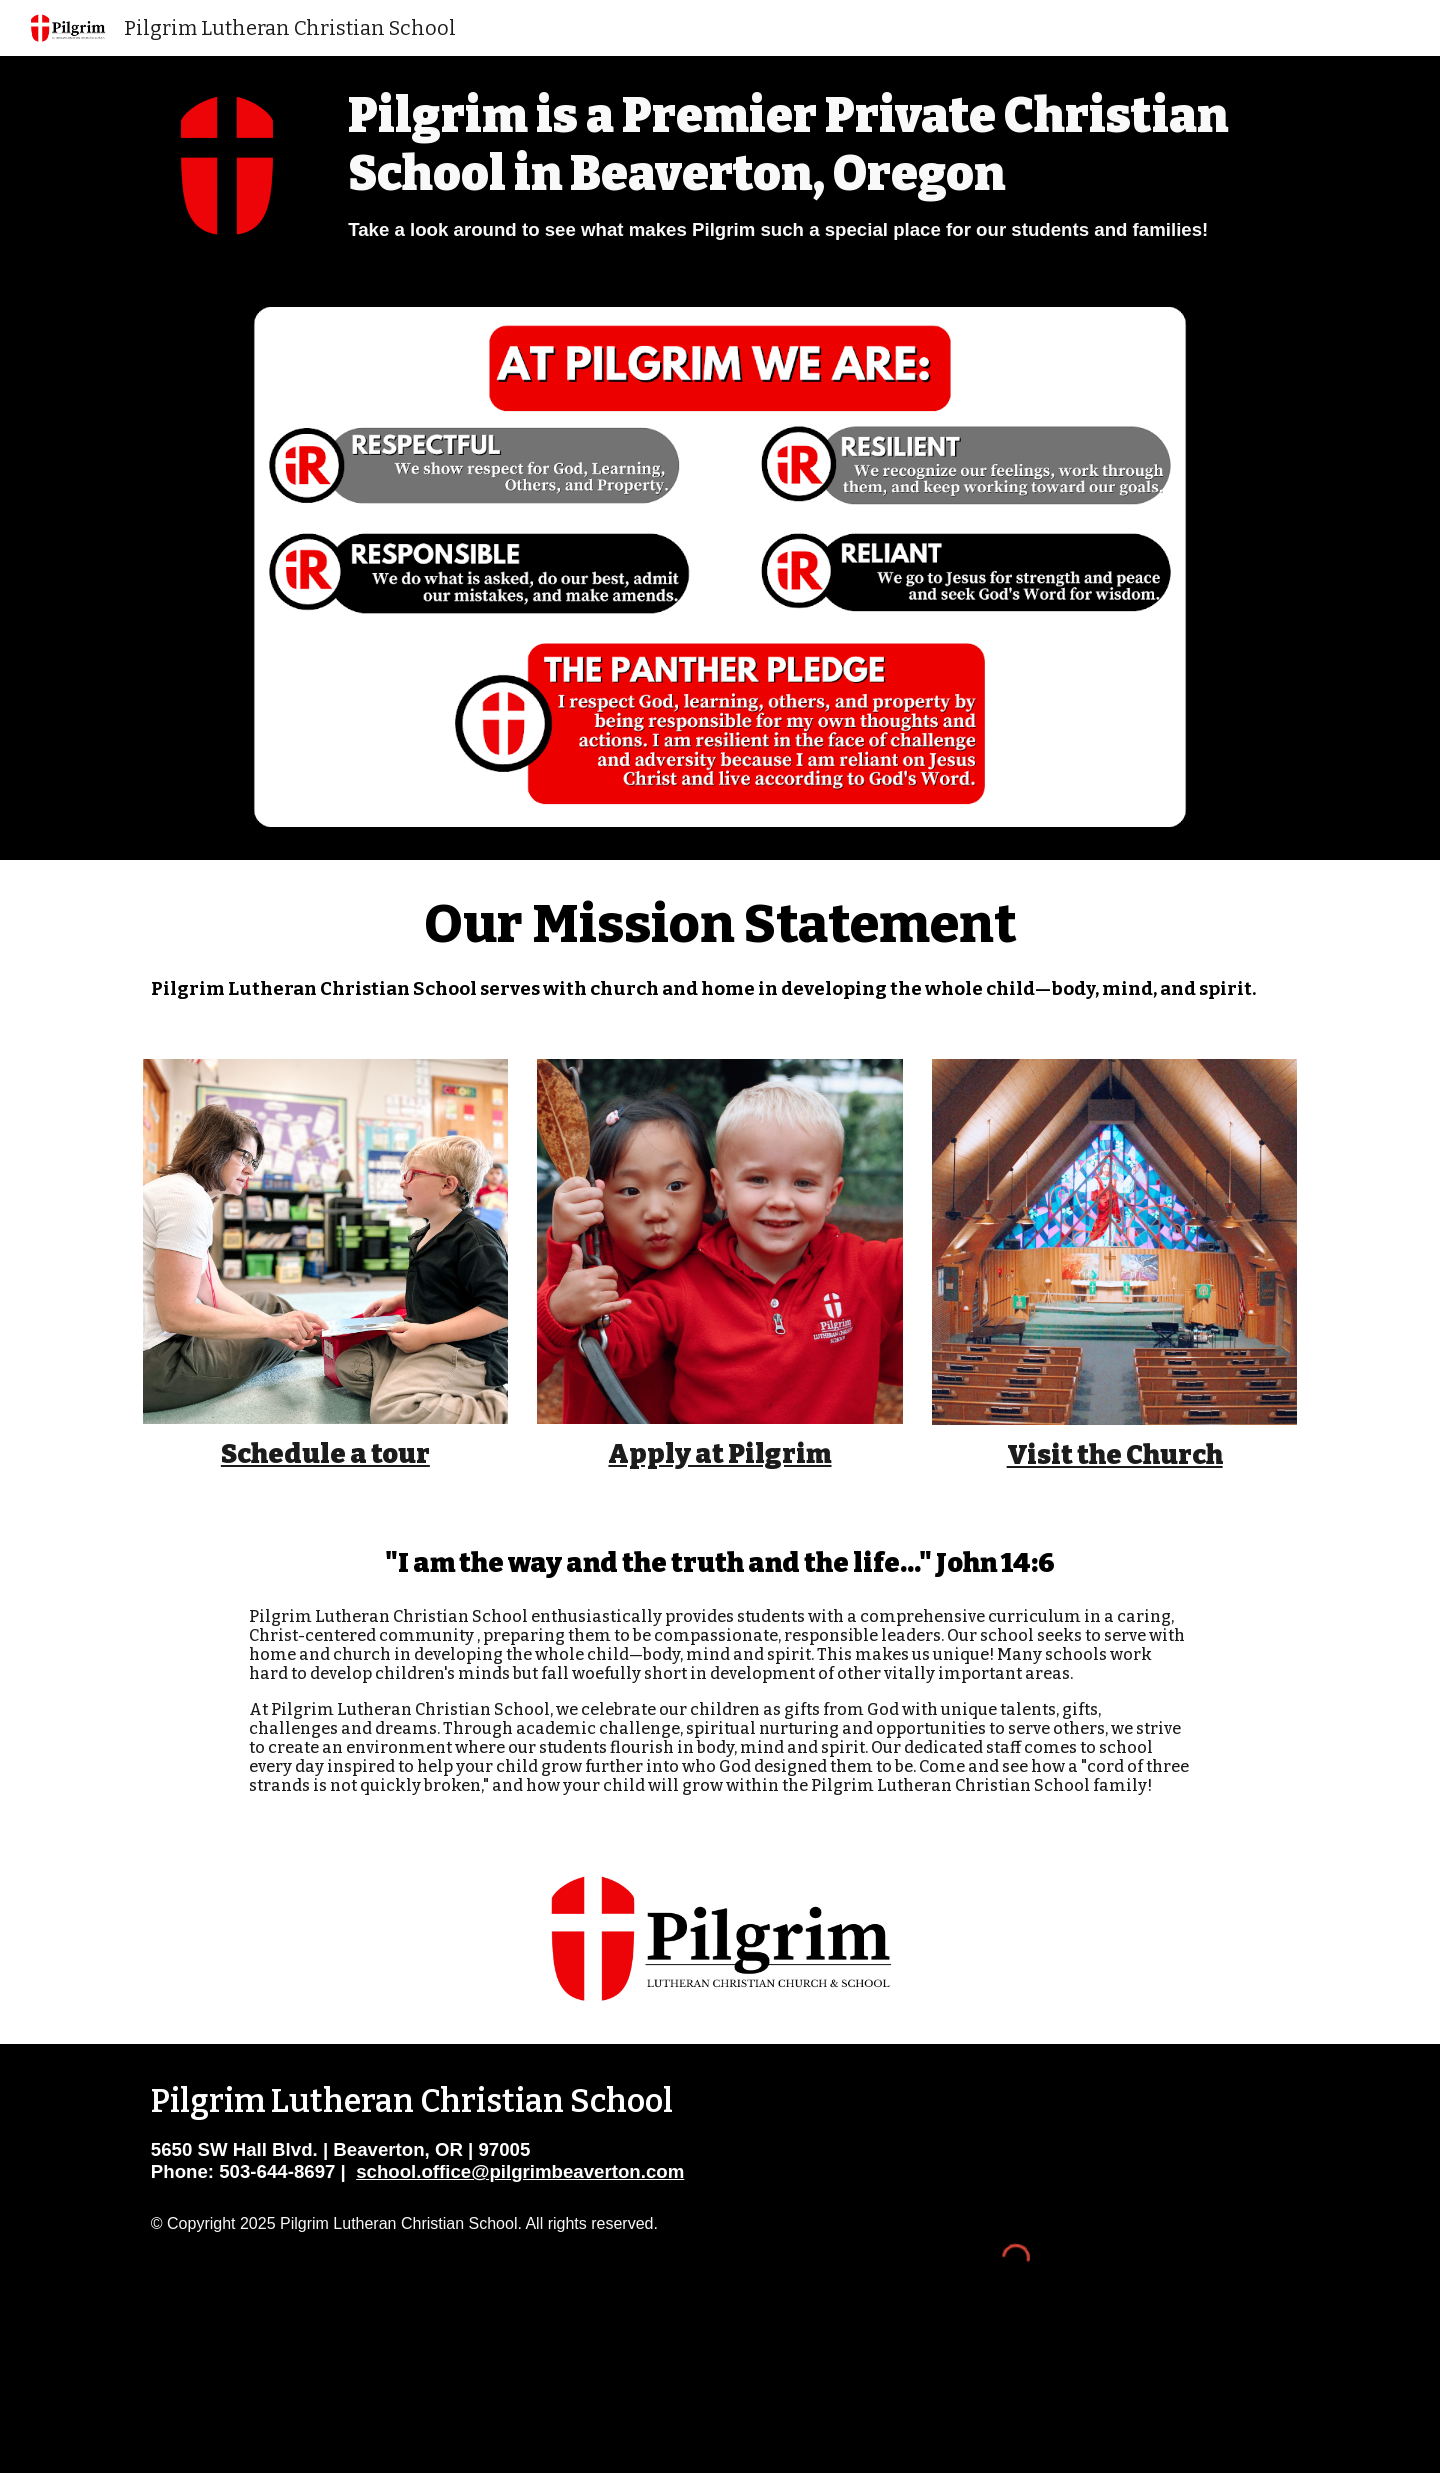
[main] (818, 165)
